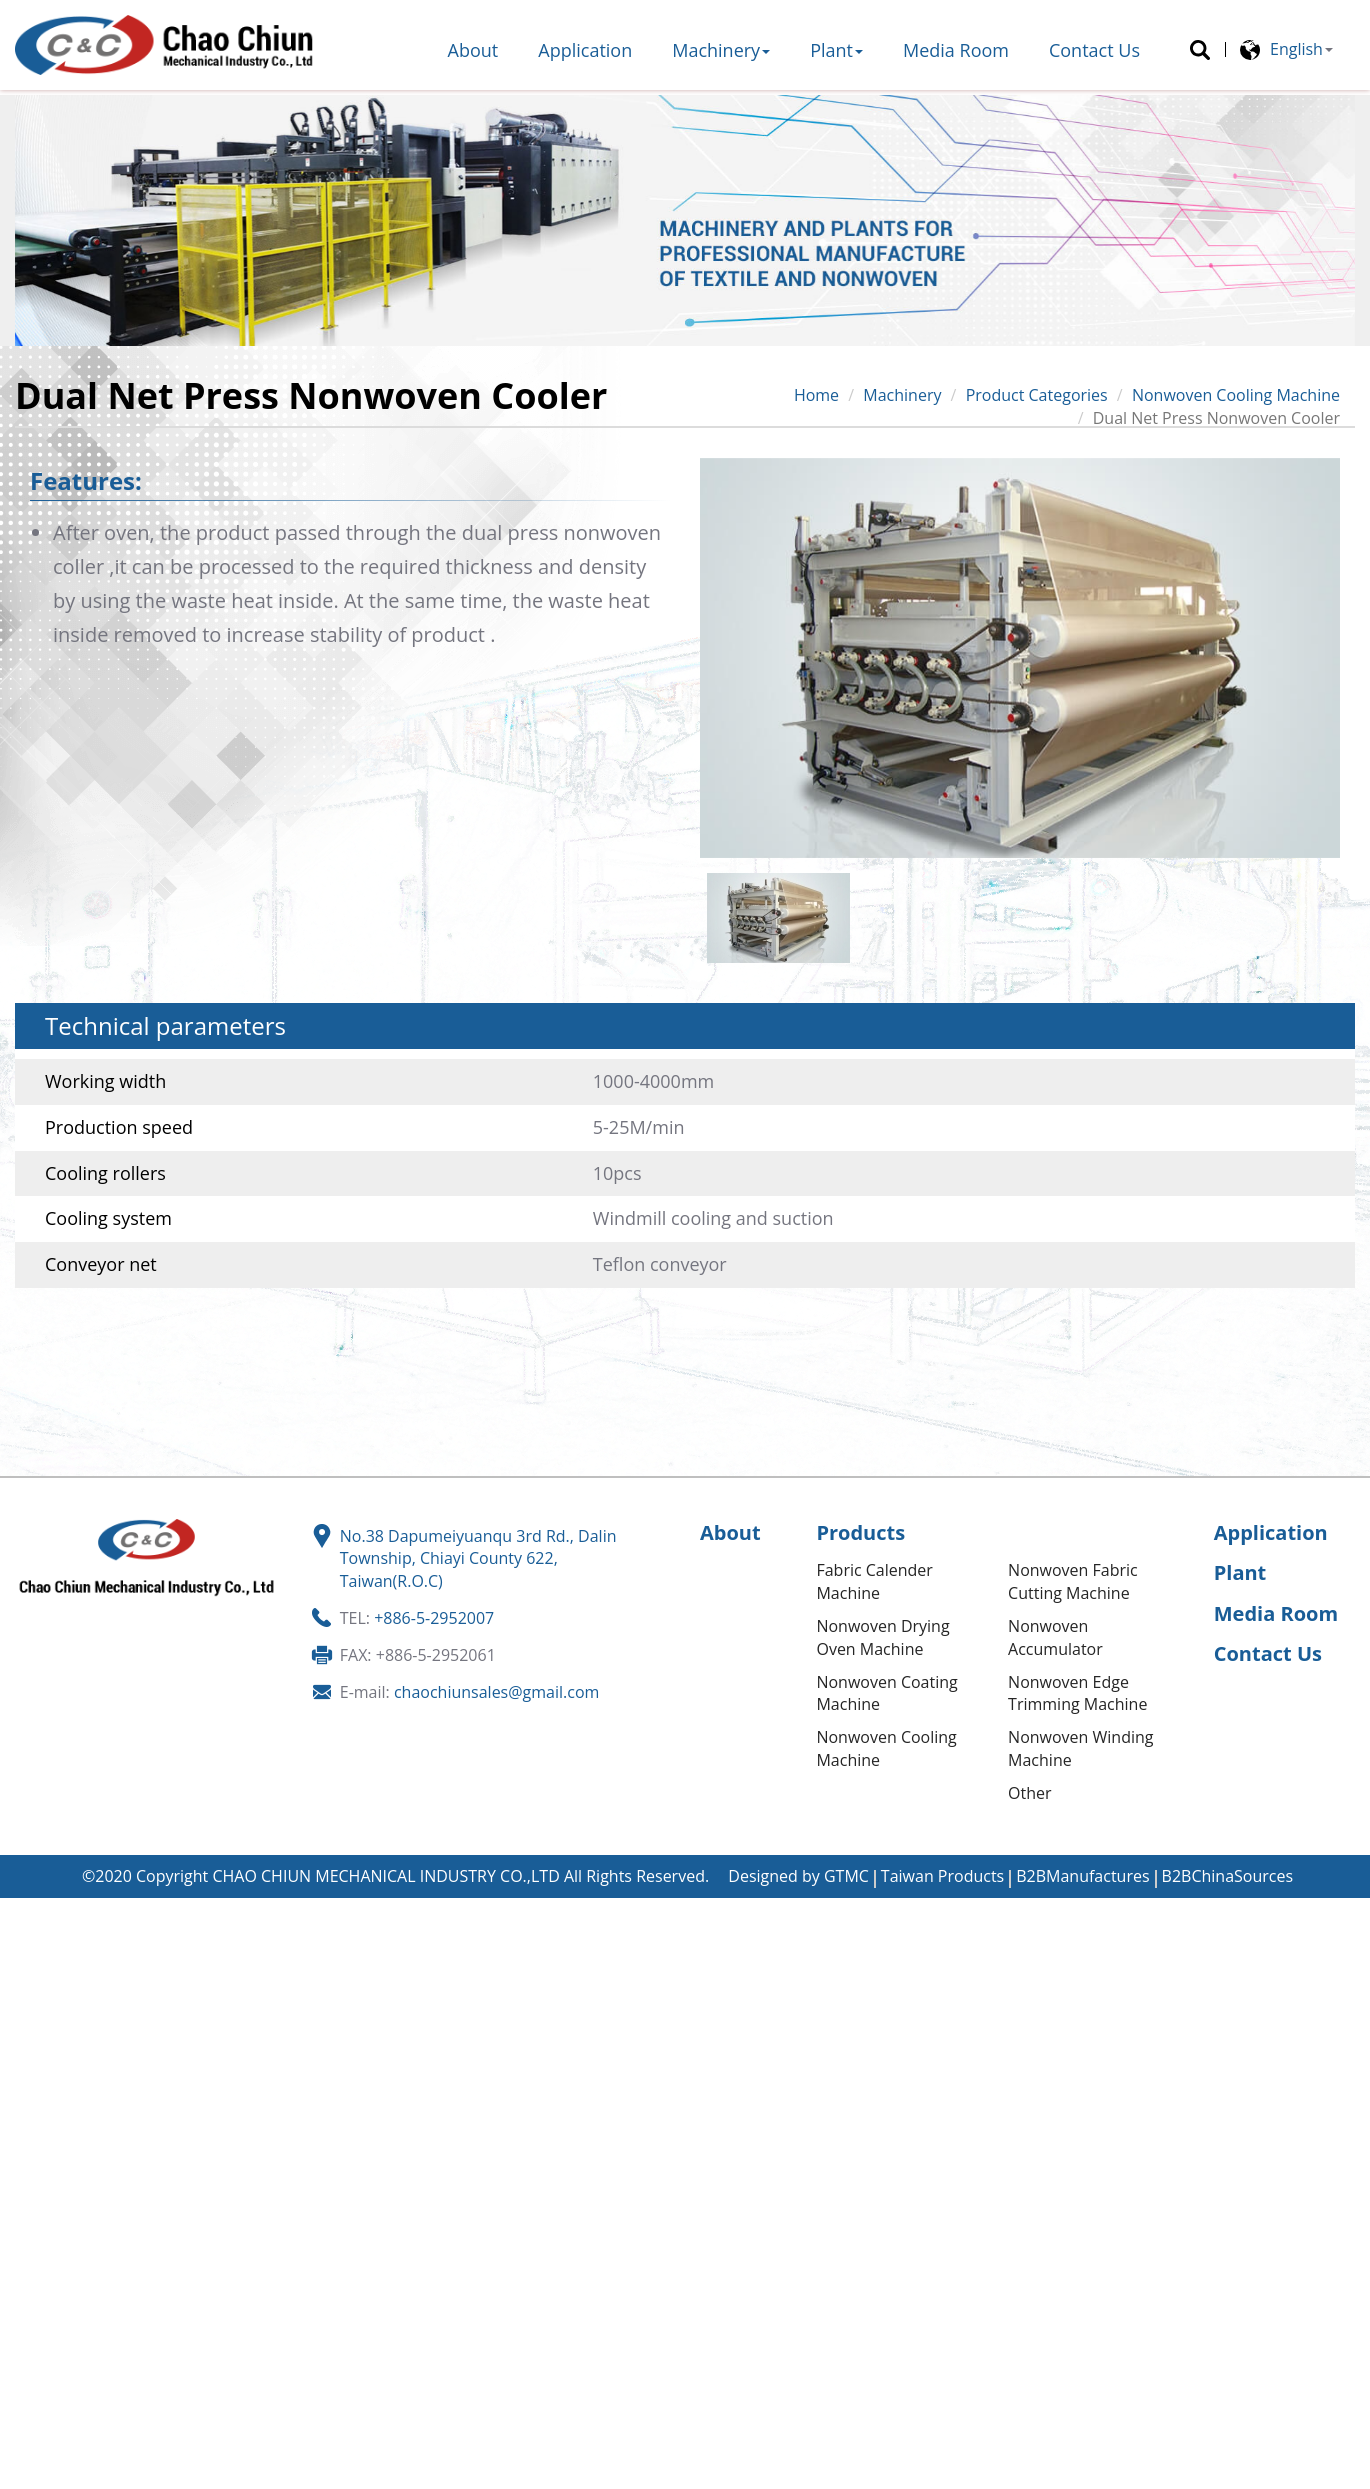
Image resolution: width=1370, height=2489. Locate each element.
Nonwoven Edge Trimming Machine (1077, 1693)
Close (20, 1909)
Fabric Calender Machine (874, 1581)
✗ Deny (28, 1977)
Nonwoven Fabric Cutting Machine (1073, 1581)
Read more (48, 2114)
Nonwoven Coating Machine (886, 1693)
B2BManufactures (1082, 1876)
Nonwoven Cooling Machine (1236, 395)
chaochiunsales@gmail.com (496, 1692)
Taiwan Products (942, 1876)
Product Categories (1037, 395)
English (1296, 49)
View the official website (189, 2114)
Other (1029, 1793)
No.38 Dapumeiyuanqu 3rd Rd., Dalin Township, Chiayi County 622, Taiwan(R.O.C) (478, 1559)
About (473, 50)
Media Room (956, 50)
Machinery (721, 50)
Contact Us (1094, 50)
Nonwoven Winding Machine (1080, 1748)
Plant (836, 50)
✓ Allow (28, 1954)
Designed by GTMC (798, 1876)
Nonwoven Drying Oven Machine (882, 1637)
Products (860, 1532)
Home (816, 395)
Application (585, 50)
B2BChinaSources (1227, 1876)
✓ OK (605, 2477)
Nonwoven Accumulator (1055, 1637)
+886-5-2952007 (434, 1618)
